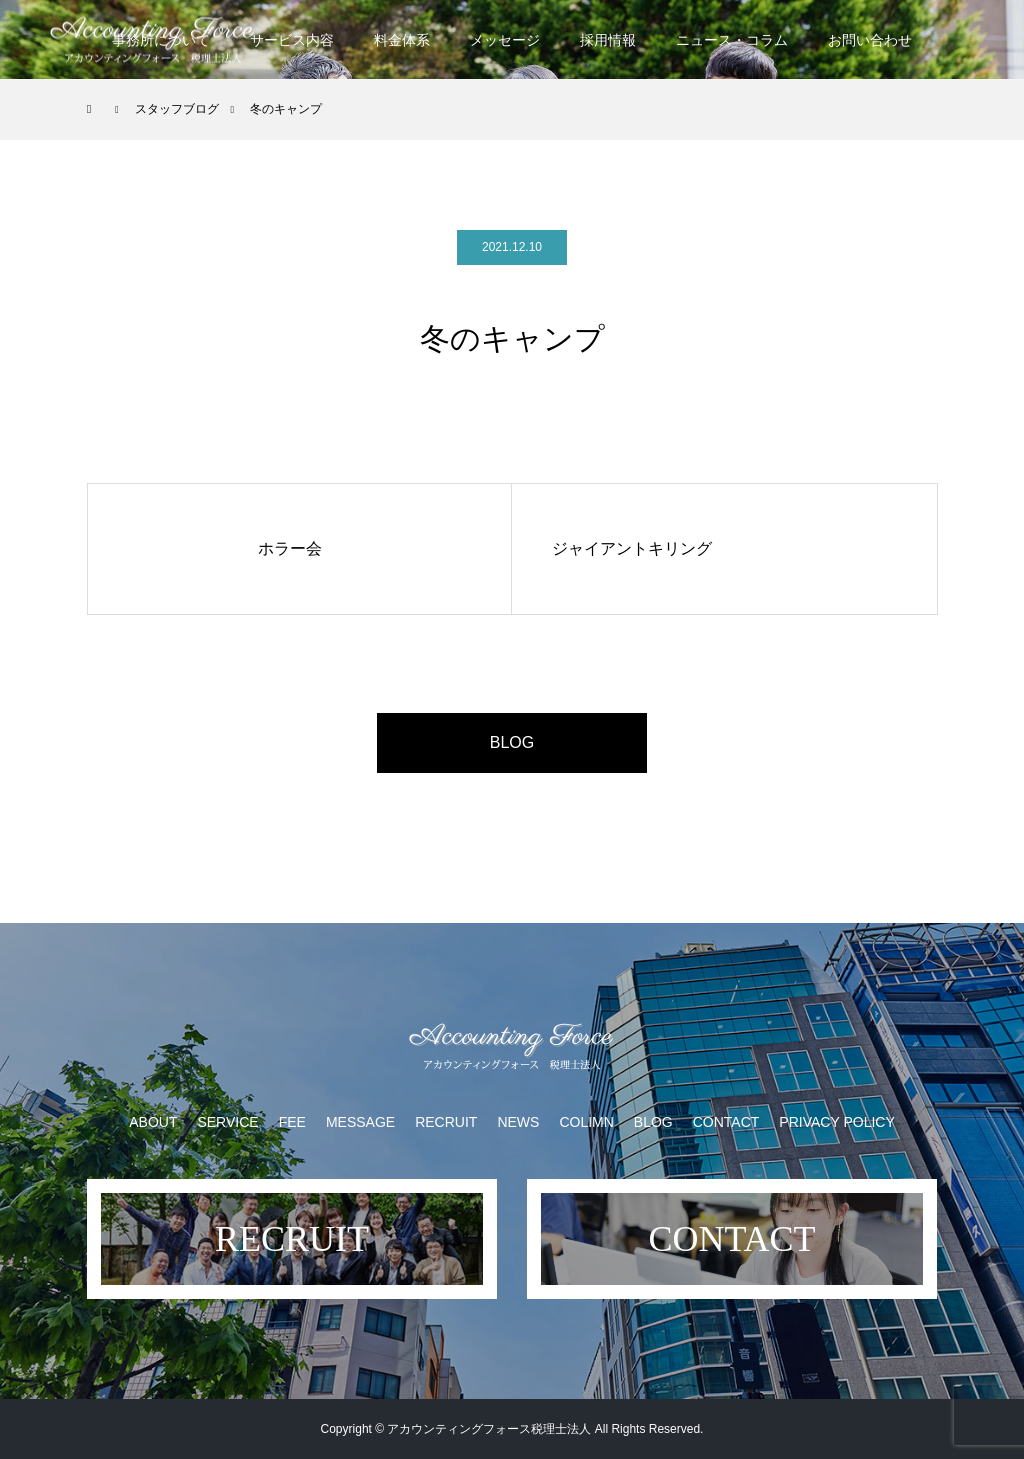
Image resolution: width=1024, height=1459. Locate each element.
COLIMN (586, 1122)
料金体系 (402, 40)
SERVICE (227, 1122)
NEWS (518, 1122)
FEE (292, 1122)
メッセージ (505, 40)
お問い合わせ (870, 40)
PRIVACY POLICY (836, 1122)
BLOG (512, 742)
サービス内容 (292, 40)
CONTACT (726, 1122)
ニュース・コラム (732, 40)
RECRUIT (446, 1122)
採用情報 (608, 40)
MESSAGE (360, 1122)
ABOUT (153, 1122)
